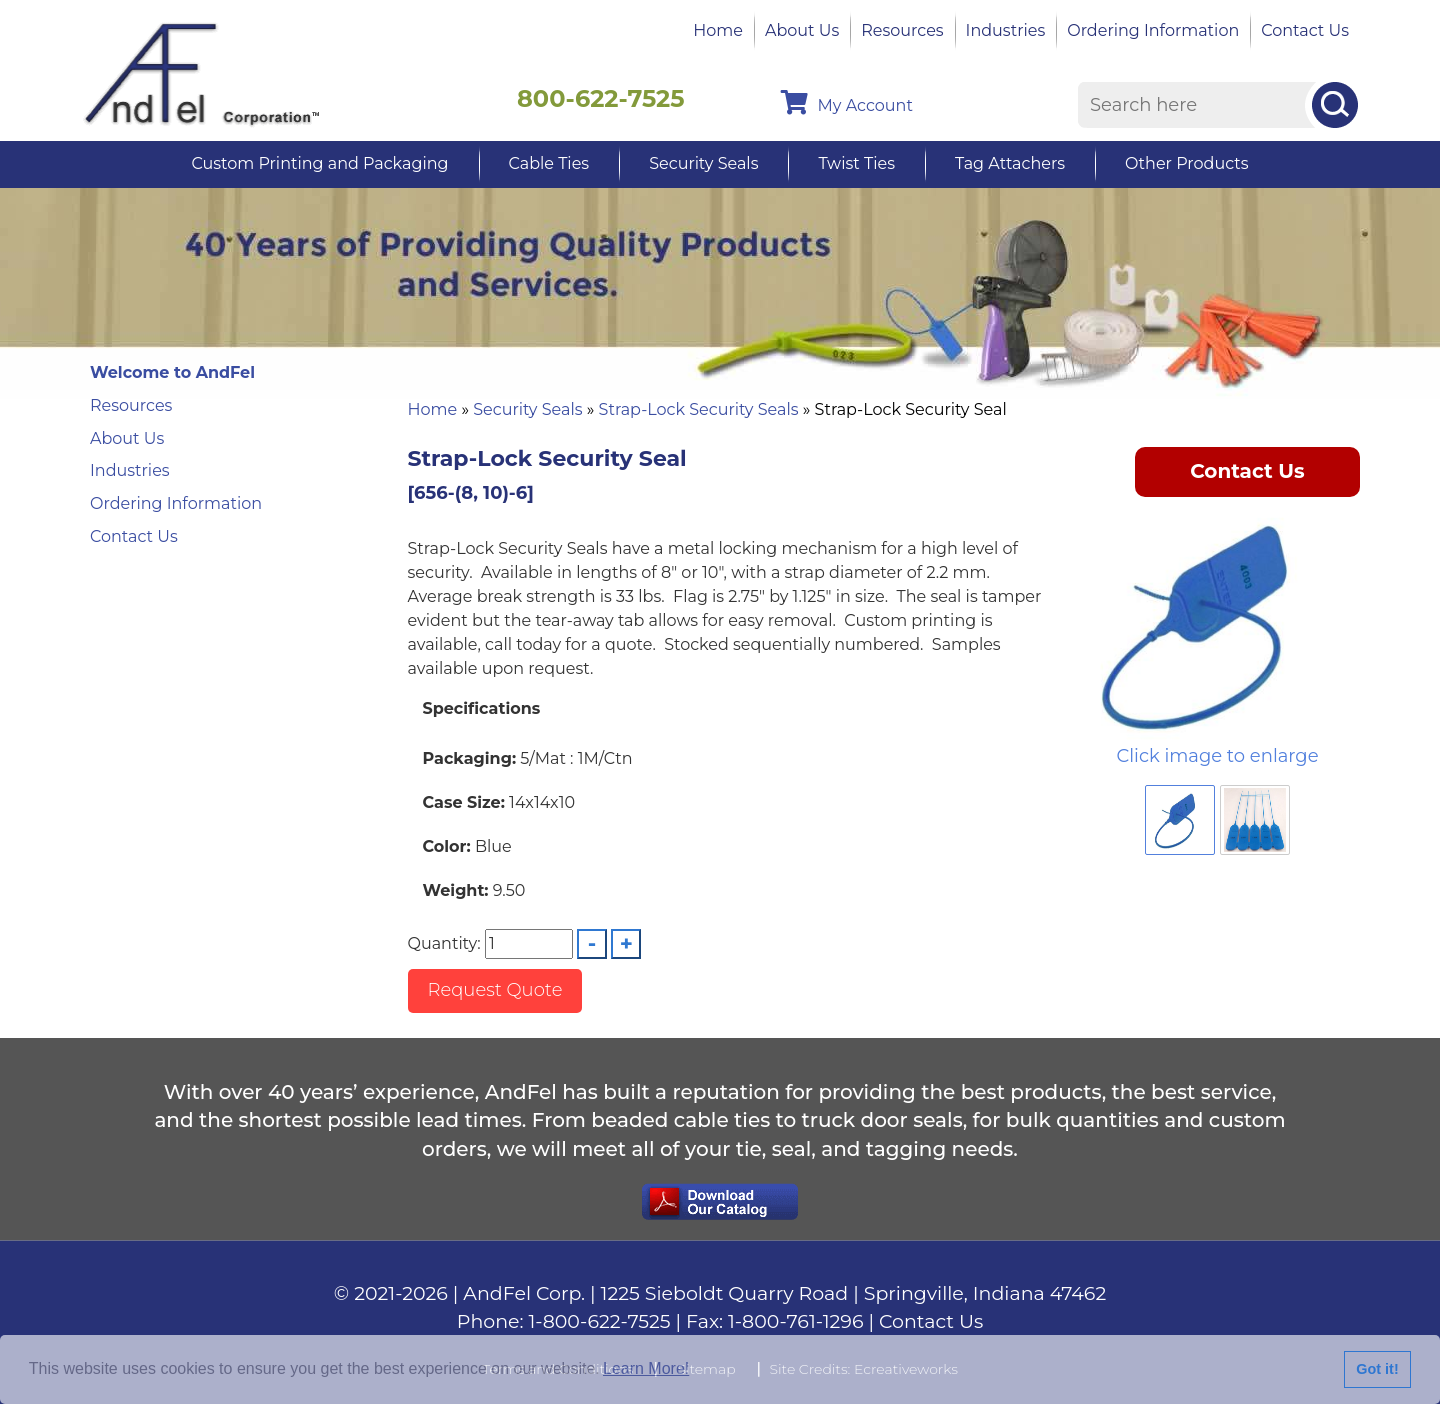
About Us (802, 30)
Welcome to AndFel (172, 372)
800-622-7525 (601, 98)
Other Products (1186, 163)
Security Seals (703, 163)
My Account (847, 102)
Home (718, 30)
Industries (1006, 30)
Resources (902, 30)
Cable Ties (549, 163)
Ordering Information (1153, 30)
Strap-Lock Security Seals (699, 409)
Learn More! (646, 1368)
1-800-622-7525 (600, 1321)
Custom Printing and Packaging (319, 163)
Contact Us (1305, 30)
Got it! (1377, 1369)
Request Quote (495, 990)
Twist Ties (856, 163)
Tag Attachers (1010, 163)
